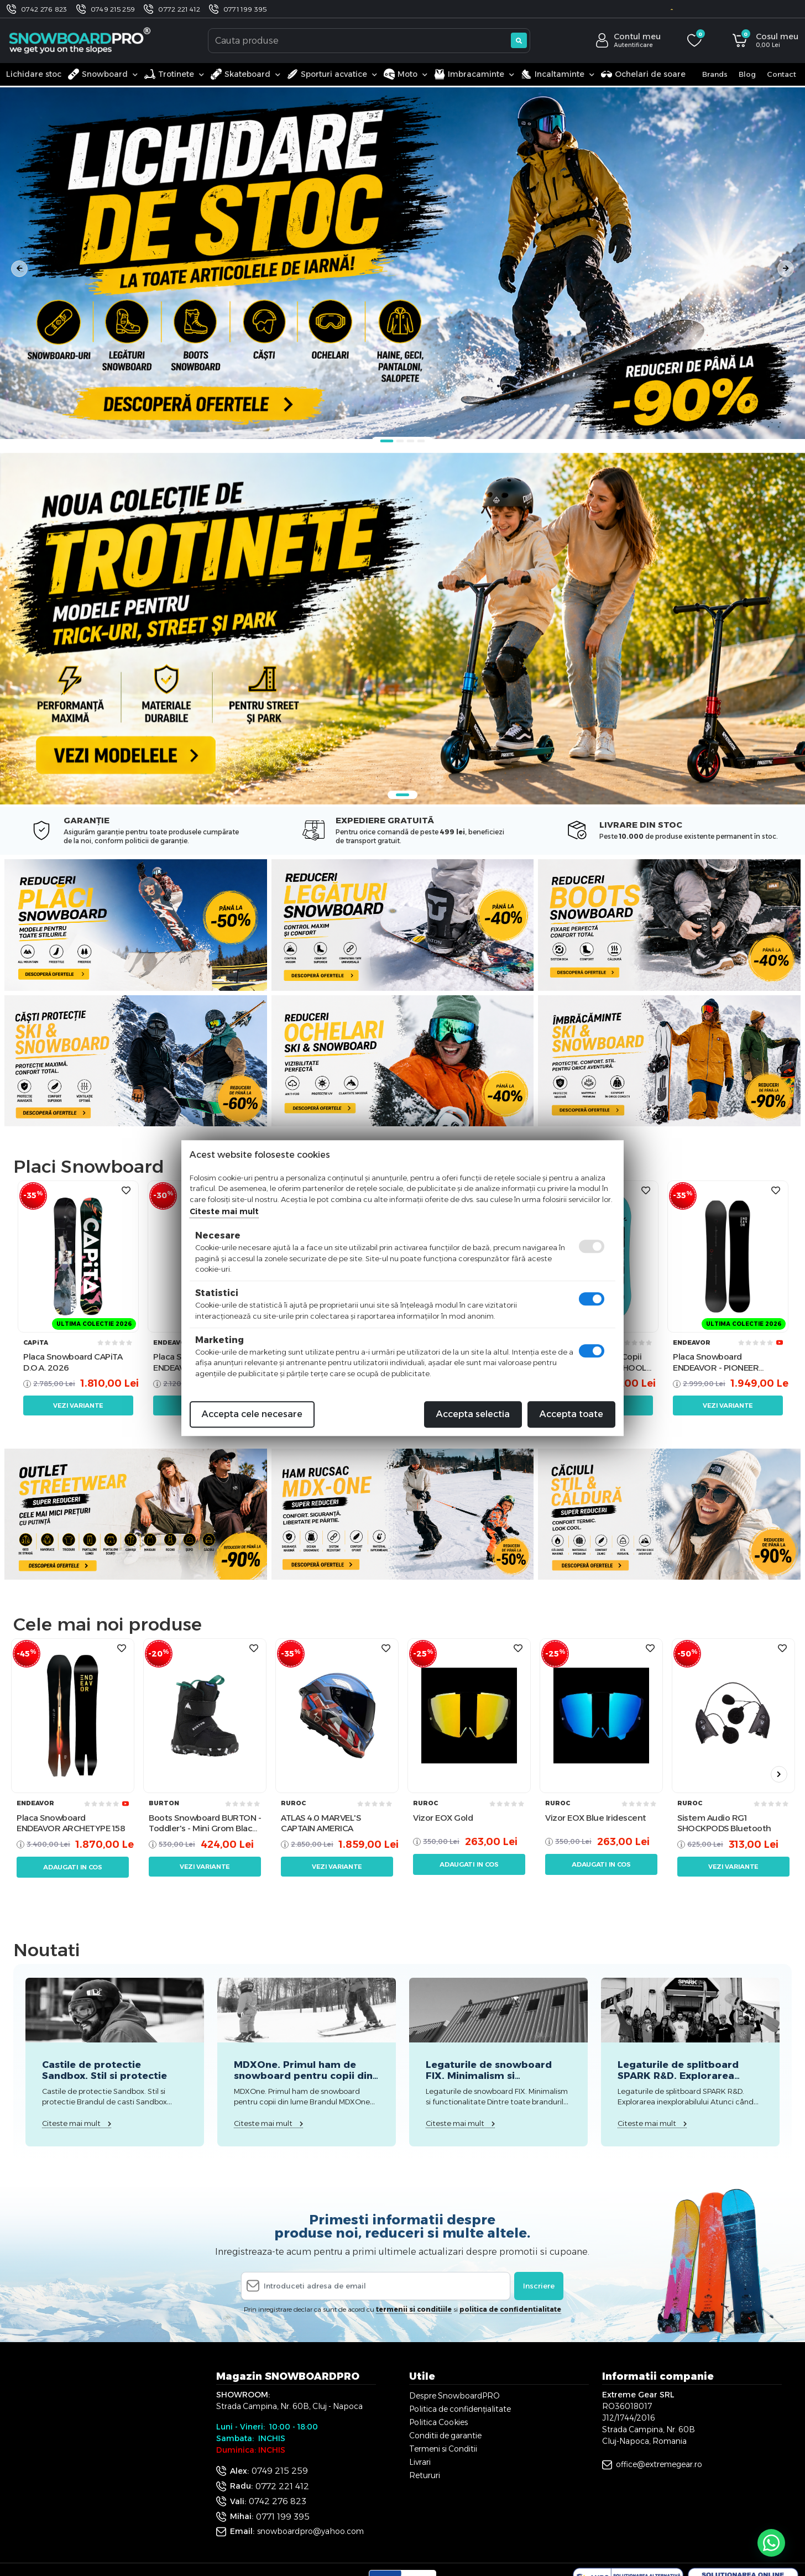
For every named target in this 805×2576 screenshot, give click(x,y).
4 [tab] (421, 441)
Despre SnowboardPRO (454, 2396)
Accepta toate (571, 1414)
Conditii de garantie (445, 2436)
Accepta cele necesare (252, 1414)
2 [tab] (400, 441)
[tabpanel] (402, 263)
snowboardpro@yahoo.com (310, 2531)
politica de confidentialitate (510, 2309)
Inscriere (539, 2285)
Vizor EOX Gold (443, 1817)
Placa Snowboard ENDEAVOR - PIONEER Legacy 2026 (716, 1362)
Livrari (420, 2462)
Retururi (424, 2475)
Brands (715, 74)
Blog (747, 74)
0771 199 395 (245, 9)
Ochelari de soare (643, 74)
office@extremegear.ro (659, 2464)
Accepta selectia (473, 1414)
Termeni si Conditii (443, 2449)
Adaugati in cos (72, 1867)
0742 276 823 (44, 9)
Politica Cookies (438, 2422)
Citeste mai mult (224, 1211)
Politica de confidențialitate (460, 2409)
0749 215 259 (113, 9)
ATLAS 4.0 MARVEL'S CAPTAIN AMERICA (320, 1823)
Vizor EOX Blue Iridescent (595, 1817)
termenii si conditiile (414, 2309)
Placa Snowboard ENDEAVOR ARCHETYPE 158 (71, 1823)
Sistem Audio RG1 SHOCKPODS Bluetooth (724, 1823)
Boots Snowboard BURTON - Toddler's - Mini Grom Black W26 (205, 1823)
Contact (781, 74)
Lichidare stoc (33, 74)
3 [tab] (411, 441)
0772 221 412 (179, 9)
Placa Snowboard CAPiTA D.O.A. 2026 (72, 1362)
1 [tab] (387, 441)
